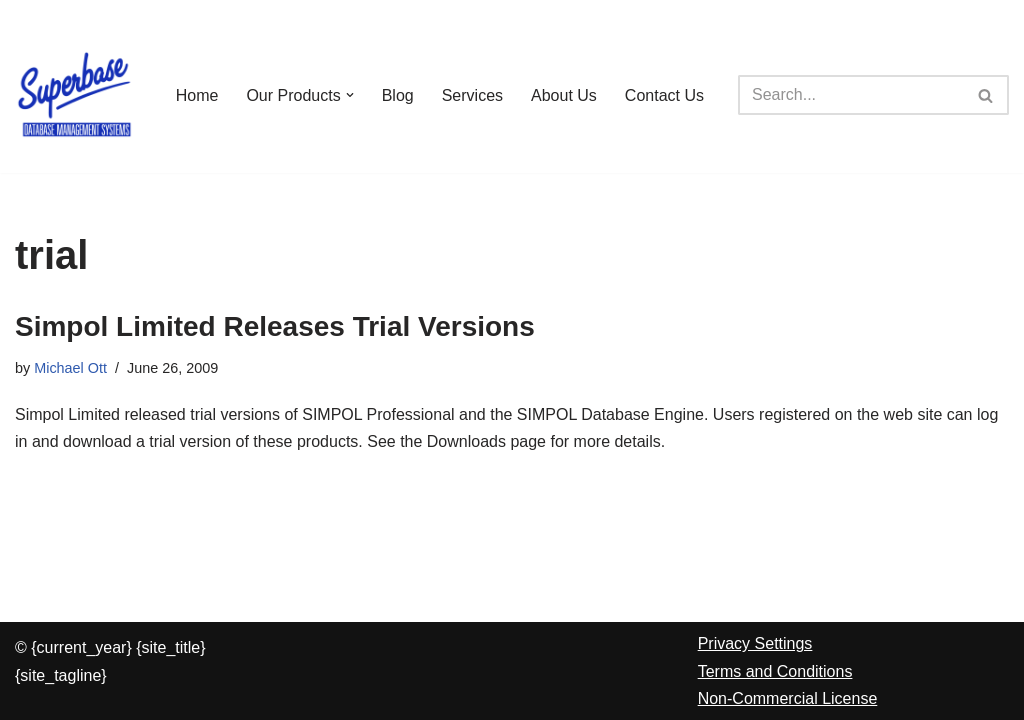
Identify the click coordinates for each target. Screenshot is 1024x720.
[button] (350, 95)
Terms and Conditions (775, 671)
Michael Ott (70, 368)
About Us (564, 95)
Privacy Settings (755, 643)
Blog (398, 95)
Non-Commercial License (788, 698)
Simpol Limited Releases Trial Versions (275, 326)
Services (472, 95)
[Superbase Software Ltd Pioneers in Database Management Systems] (75, 95)
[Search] (851, 95)
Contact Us (664, 95)
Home (197, 95)
